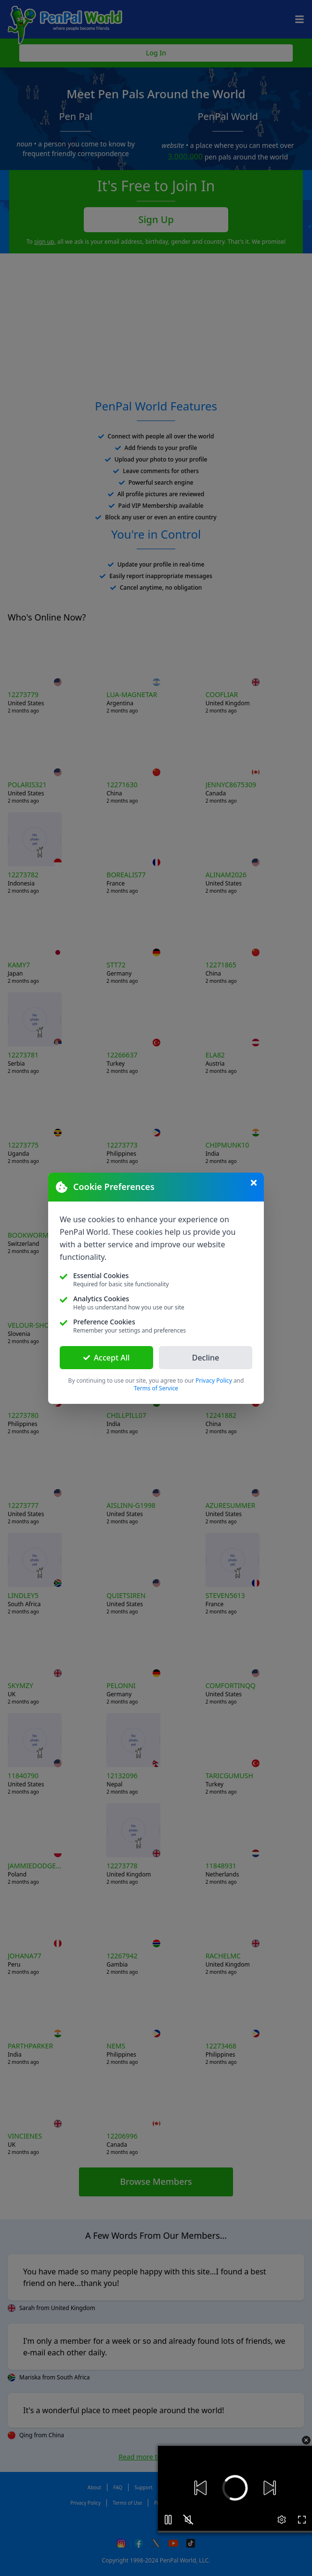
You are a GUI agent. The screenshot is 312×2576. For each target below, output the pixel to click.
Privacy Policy (213, 1381)
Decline (206, 1357)
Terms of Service (156, 1388)
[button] (232, 2487)
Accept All (106, 1357)
